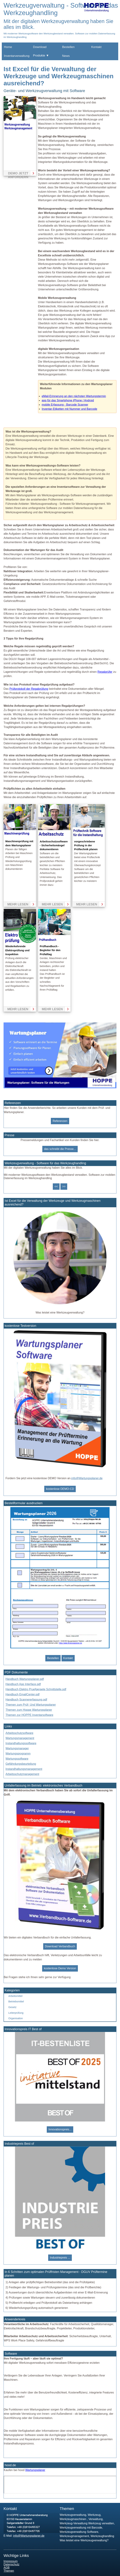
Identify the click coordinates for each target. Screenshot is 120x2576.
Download (40, 47)
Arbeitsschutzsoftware (19, 1733)
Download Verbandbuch (60, 1946)
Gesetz (12, 2007)
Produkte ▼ (41, 55)
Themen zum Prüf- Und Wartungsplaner (31, 1704)
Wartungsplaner (35, 2470)
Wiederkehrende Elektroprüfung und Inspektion (17, 950)
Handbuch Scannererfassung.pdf (26, 1699)
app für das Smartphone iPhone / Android (68, 400)
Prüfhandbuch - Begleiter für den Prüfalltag (50, 950)
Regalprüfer (104, 671)
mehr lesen (17, 904)
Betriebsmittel (16, 2001)
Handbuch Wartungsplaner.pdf (25, 1679)
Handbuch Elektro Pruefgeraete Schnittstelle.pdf (36, 1689)
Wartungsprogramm (18, 1753)
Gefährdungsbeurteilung (21, 1763)
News (66, 56)
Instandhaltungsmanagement (24, 1768)
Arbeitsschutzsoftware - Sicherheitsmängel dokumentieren (54, 845)
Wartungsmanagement (20, 1738)
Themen (9, 2570)
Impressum (11, 2561)
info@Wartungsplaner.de (87, 1478)
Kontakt (96, 47)
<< (56, 1186)
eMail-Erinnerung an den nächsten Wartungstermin (74, 396)
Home (8, 47)
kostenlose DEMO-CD (60, 1488)
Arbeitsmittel (15, 1996)
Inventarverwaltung (17, 56)
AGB (7, 2567)
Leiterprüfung (15, 2012)
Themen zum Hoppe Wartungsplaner (29, 1709)
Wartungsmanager (17, 1748)
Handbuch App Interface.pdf (23, 1684)
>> (64, 1186)
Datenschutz (11, 2564)
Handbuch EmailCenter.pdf (22, 1694)
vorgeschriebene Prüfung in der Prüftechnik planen (86, 845)
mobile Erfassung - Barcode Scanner (65, 404)
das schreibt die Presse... (60, 1148)
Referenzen (60, 1120)
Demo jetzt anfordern (18, 174)
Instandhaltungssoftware (21, 1743)
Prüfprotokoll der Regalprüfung (28, 688)
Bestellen (68, 47)
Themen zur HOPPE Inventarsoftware (29, 1714)
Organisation (15, 2018)
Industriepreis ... (60, 2257)
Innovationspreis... (60, 2129)
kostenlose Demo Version (60, 1968)
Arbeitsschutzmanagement (22, 1774)
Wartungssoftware (17, 1758)
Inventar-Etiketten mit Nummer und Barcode (69, 408)
